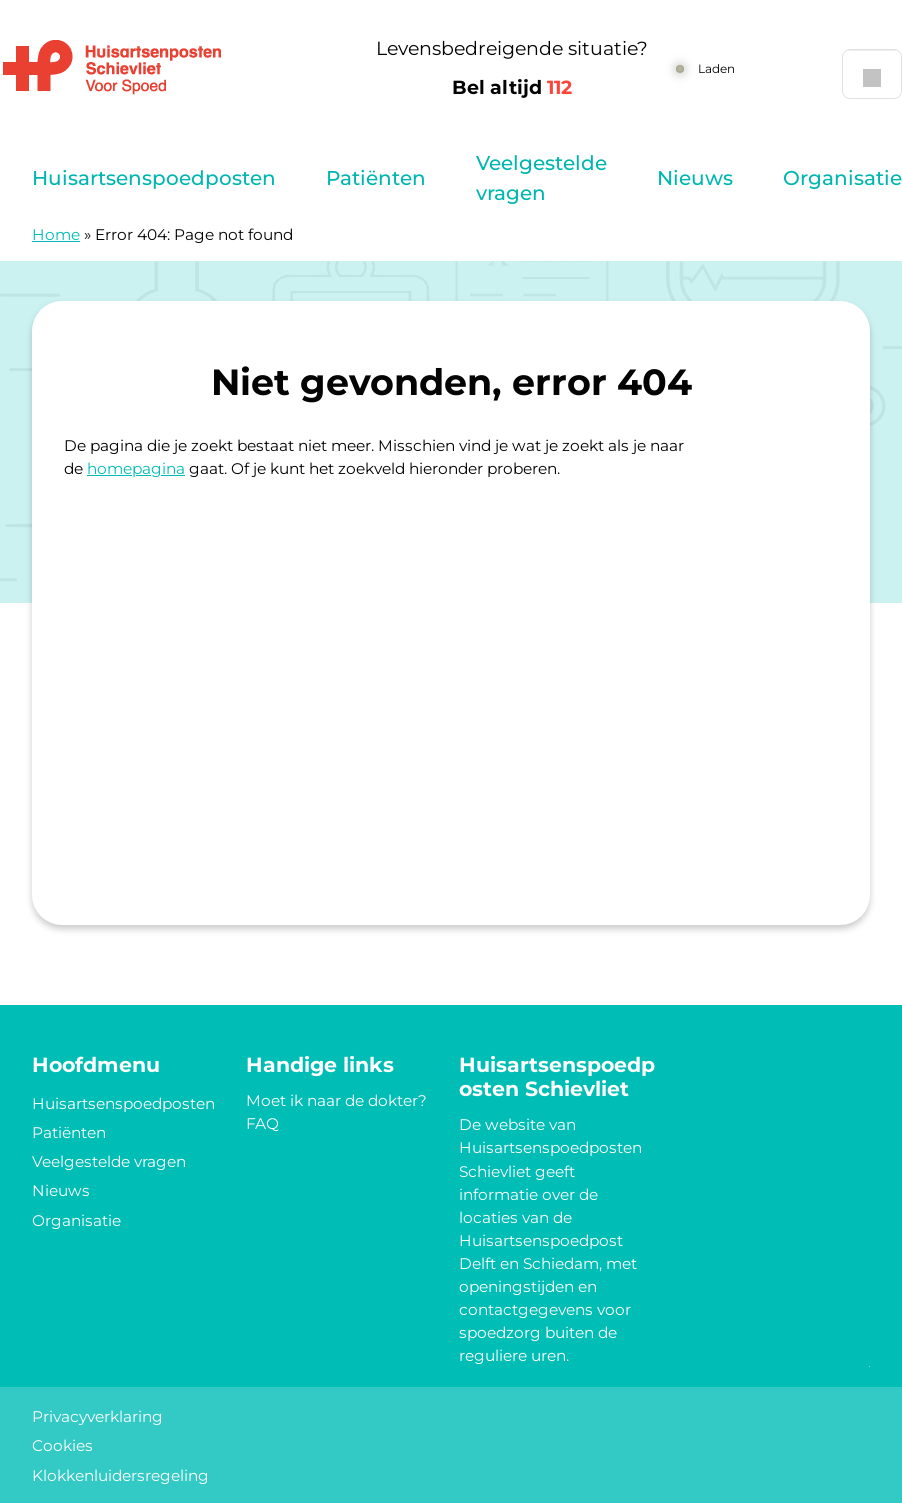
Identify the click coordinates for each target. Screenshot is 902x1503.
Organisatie (842, 178)
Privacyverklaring (97, 1416)
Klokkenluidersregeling (120, 1475)
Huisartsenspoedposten (154, 178)
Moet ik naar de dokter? (336, 1100)
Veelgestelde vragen (541, 178)
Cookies (62, 1445)
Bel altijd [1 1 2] (512, 87)
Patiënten (376, 178)
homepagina (136, 468)
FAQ (262, 1123)
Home (56, 234)
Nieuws (695, 178)
